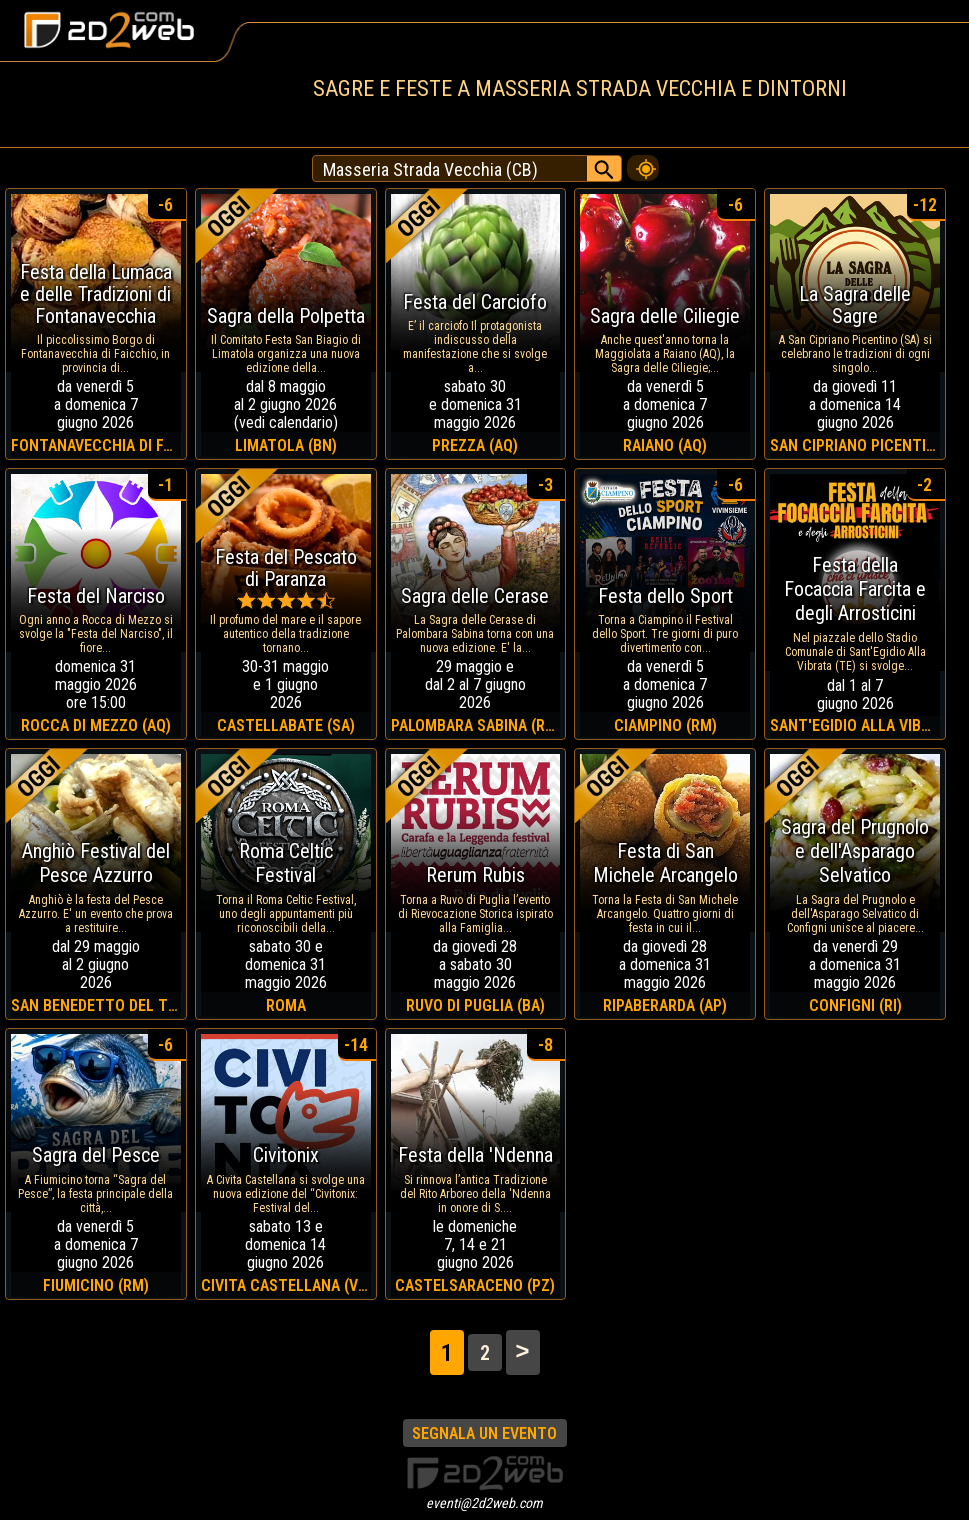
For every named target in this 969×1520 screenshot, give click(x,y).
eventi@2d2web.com (484, 1503)
